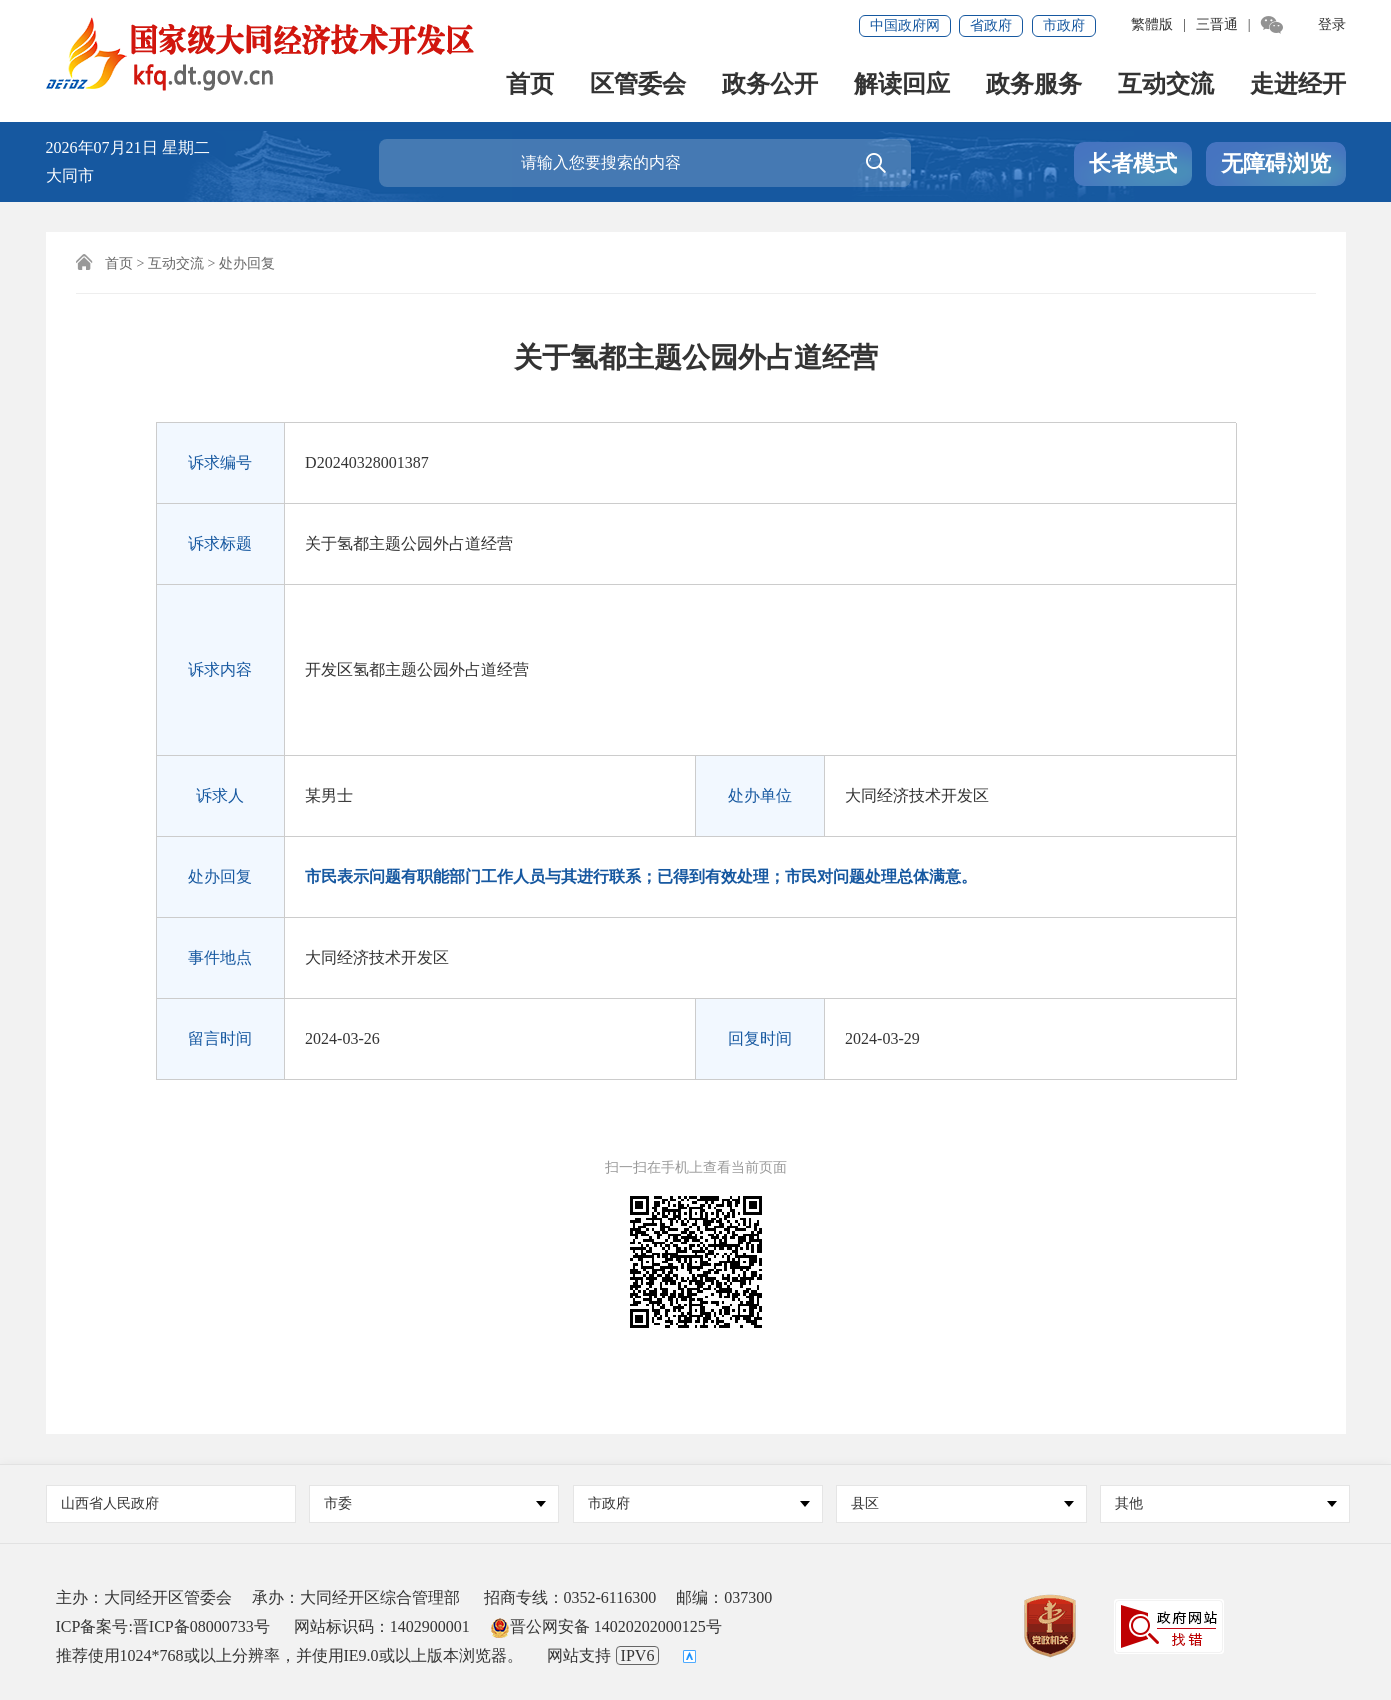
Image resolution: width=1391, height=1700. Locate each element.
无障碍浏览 (1276, 163)
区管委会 (638, 85)
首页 (530, 85)
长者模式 (1133, 163)
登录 (1332, 24)
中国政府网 (905, 25)
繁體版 (1152, 24)
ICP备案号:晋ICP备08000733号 (163, 1626)
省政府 (991, 25)
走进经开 (1298, 85)
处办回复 (247, 263)
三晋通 (1217, 24)
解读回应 (902, 85)
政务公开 (770, 85)
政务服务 (1034, 85)
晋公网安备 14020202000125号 (606, 1626)
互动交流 (1166, 85)
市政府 (1064, 25)
